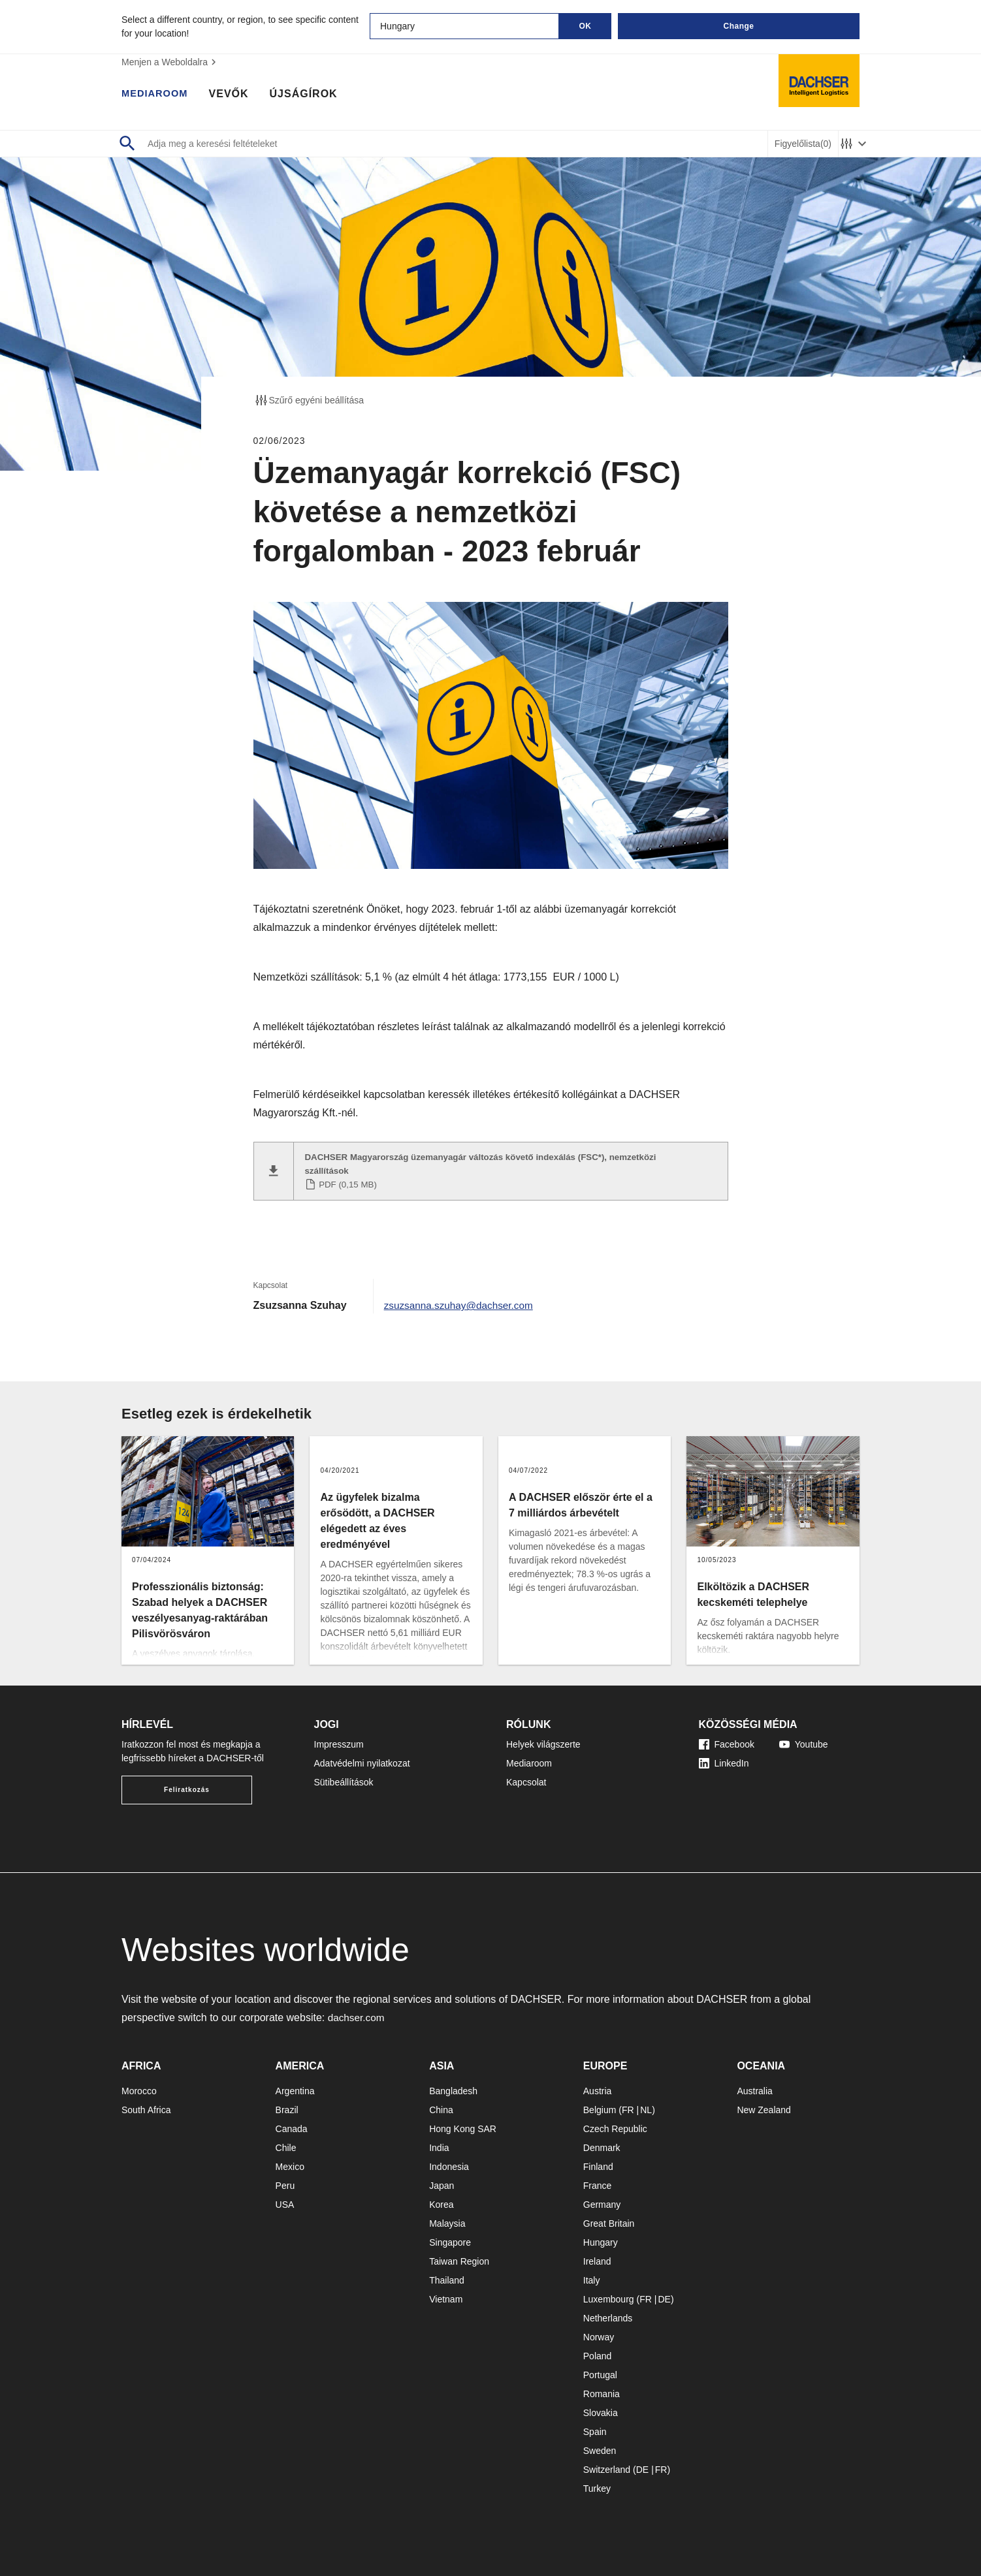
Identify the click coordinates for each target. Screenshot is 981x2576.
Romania (601, 2390)
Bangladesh (453, 2087)
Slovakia (600, 2409)
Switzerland (606, 2466)
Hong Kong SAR (462, 2125)
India (439, 2144)
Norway (598, 2334)
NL (646, 2106)
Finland (598, 2163)
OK (585, 26)
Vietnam (445, 2296)
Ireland (597, 2258)
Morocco (139, 2087)
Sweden (600, 2447)
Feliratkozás (187, 1786)
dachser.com (357, 2014)
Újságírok (309, 94)
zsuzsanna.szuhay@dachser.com (462, 1302)
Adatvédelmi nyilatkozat (362, 1760)
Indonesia (449, 2163)
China (441, 2106)
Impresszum (339, 1741)
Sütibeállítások (344, 1779)
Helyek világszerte (543, 1741)
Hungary (600, 2239)
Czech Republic (615, 2125)
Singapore (450, 2239)
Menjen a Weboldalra (170, 62)
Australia (754, 2087)
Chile (286, 2144)
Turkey (597, 2485)
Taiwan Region (459, 2258)
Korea (441, 2201)
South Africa (146, 2106)
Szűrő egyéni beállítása (308, 400)
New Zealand (764, 2106)
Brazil (287, 2106)
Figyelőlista (803, 144)
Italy (591, 2277)
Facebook (726, 1741)
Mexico (290, 2163)
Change (738, 26)
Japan (441, 2182)
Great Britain (609, 2220)
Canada (292, 2125)
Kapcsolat (526, 1779)
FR (628, 2106)
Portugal (600, 2371)
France (597, 2182)
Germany (602, 2201)
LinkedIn (724, 1760)
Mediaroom (157, 94)
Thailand (446, 2277)
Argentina (295, 2087)
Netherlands (608, 2315)
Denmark (601, 2144)
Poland (597, 2353)
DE (664, 2296)
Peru (285, 2182)
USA (285, 2201)
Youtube (803, 1741)
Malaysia (447, 2220)
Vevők (234, 94)
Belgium (600, 2106)
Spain (595, 2428)
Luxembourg (608, 2296)
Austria (597, 2087)
